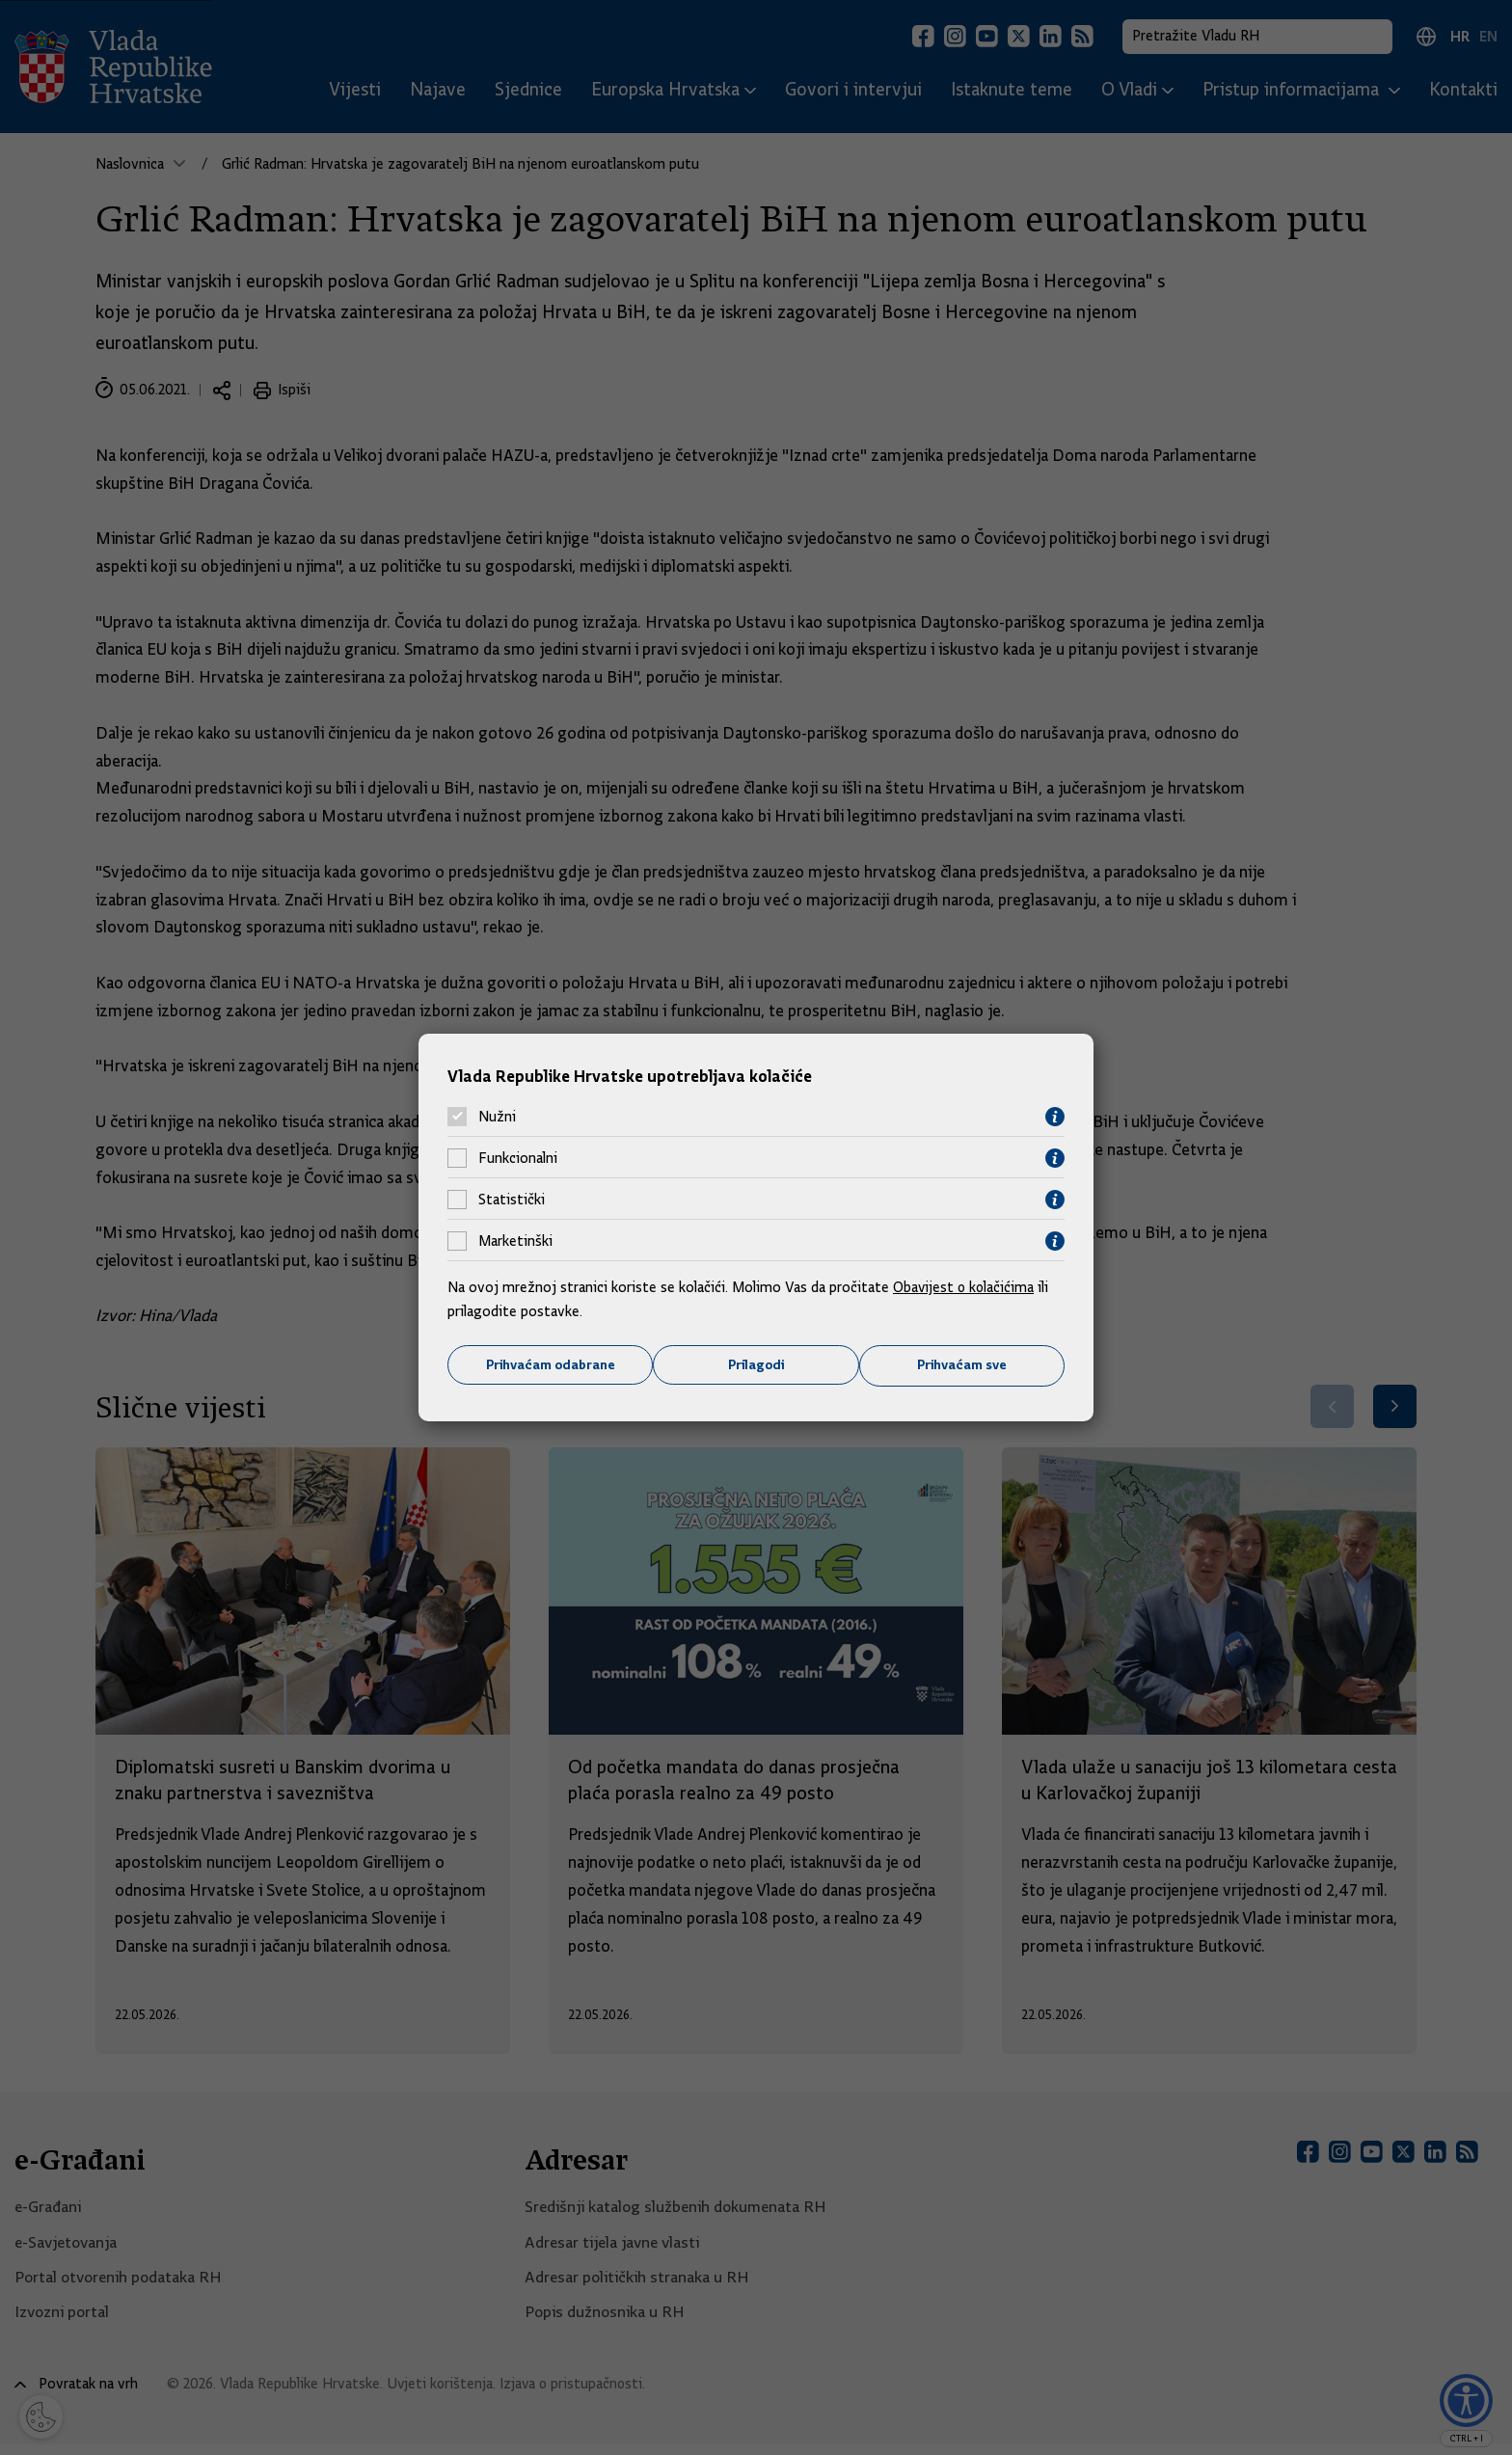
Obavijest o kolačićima (965, 1286)
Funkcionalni (517, 1158)
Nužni (497, 1116)
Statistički (511, 1199)
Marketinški (515, 1241)
